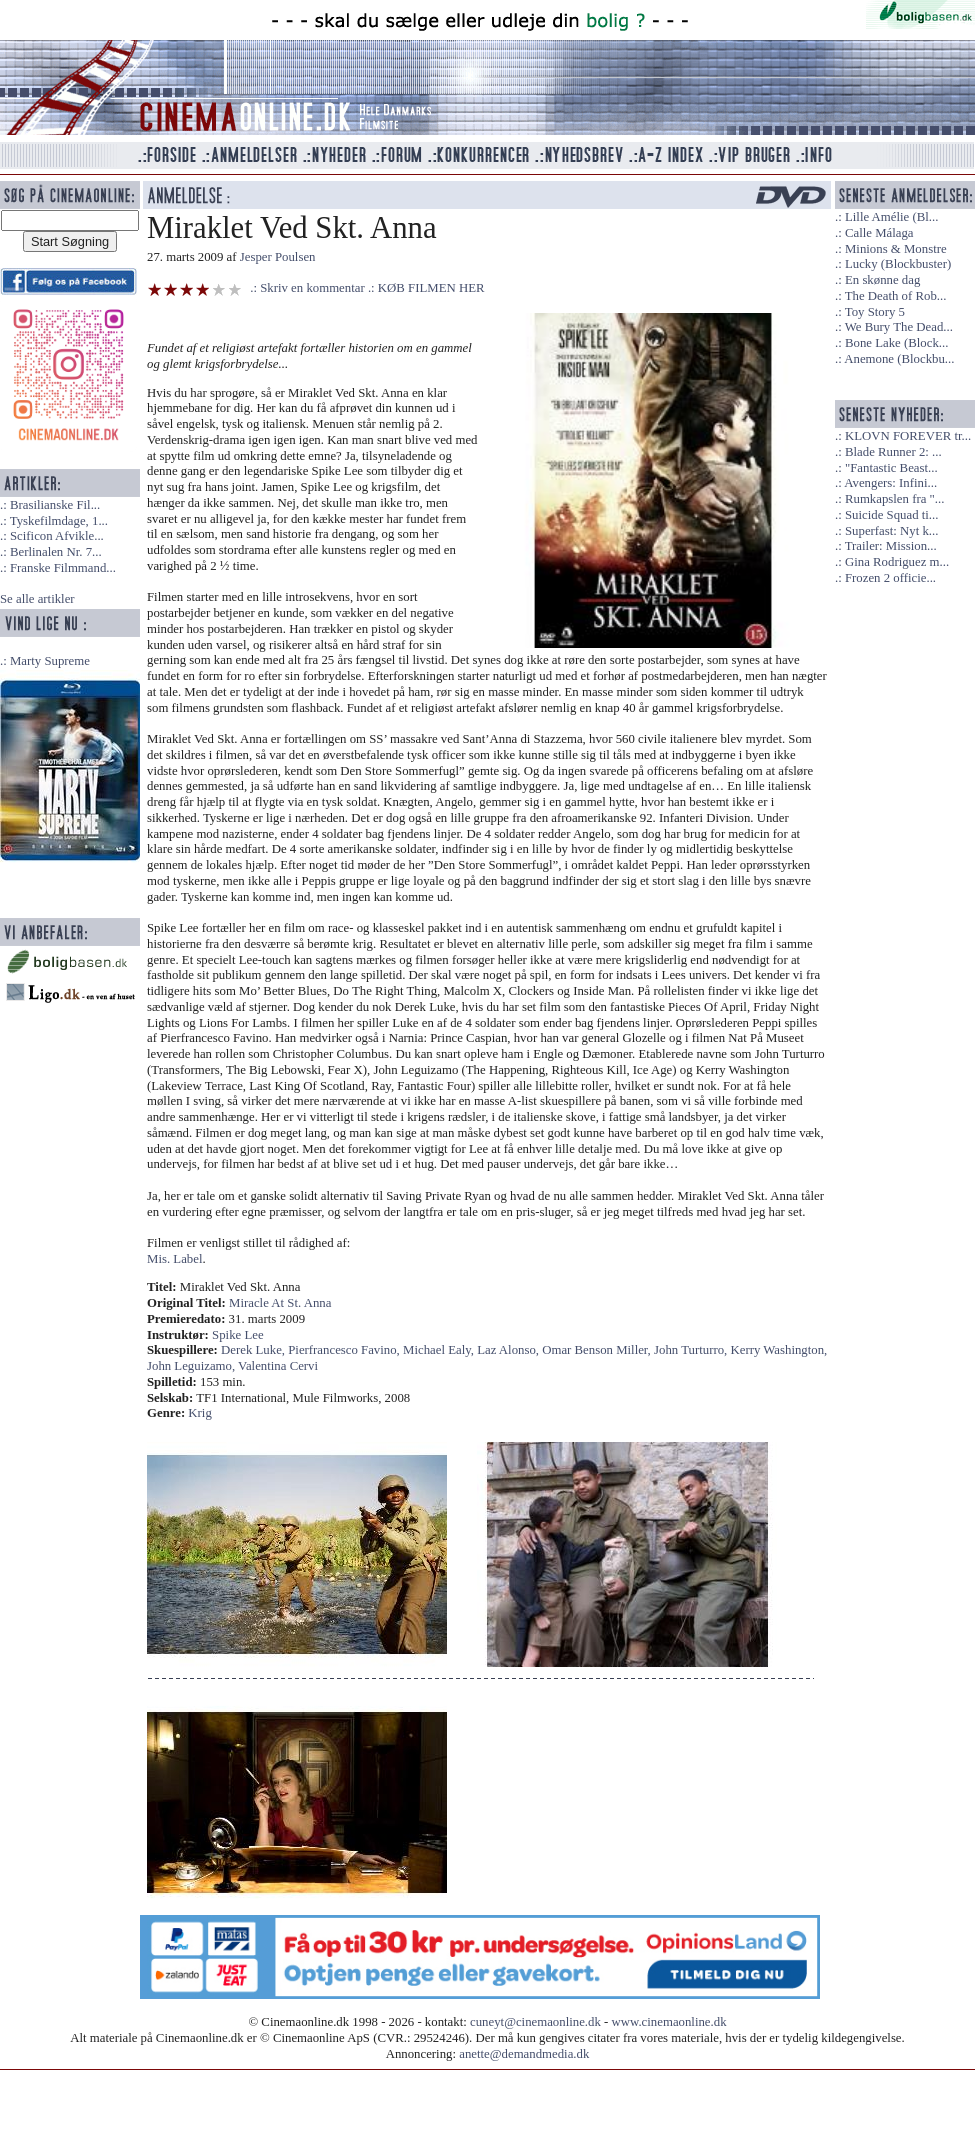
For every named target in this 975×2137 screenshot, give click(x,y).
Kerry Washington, (778, 1350)
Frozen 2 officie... (890, 578)
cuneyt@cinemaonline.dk (535, 2022)
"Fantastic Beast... (891, 468)
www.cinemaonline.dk (669, 2022)
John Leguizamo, (192, 1366)
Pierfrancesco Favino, (345, 1350)
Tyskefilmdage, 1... (59, 521)
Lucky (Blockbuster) (898, 264)
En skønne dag (882, 280)
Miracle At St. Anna (280, 1303)
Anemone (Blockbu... (899, 359)
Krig (199, 1413)
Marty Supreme (50, 661)
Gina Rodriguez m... (897, 562)
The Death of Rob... (896, 296)
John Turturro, (692, 1350)
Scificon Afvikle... (57, 536)
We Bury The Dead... (899, 327)
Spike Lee (238, 1335)
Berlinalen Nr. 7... (56, 552)
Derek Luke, (254, 1350)
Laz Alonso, (509, 1350)
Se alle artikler (37, 599)
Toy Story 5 (875, 312)
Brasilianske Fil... (55, 505)
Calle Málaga (879, 233)
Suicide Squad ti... (891, 515)
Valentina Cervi (278, 1366)
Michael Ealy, (440, 1350)
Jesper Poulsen (278, 257)
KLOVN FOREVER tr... (908, 436)
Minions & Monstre (896, 249)
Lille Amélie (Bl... (891, 217)
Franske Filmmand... (63, 568)
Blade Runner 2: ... (893, 452)
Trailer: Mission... (891, 546)
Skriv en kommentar (312, 288)
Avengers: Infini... (890, 483)
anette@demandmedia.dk (524, 2054)
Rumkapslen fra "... (894, 499)
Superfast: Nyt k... (891, 531)
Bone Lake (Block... (896, 343)
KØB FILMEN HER (431, 288)
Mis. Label (174, 1259)
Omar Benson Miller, (598, 1350)
